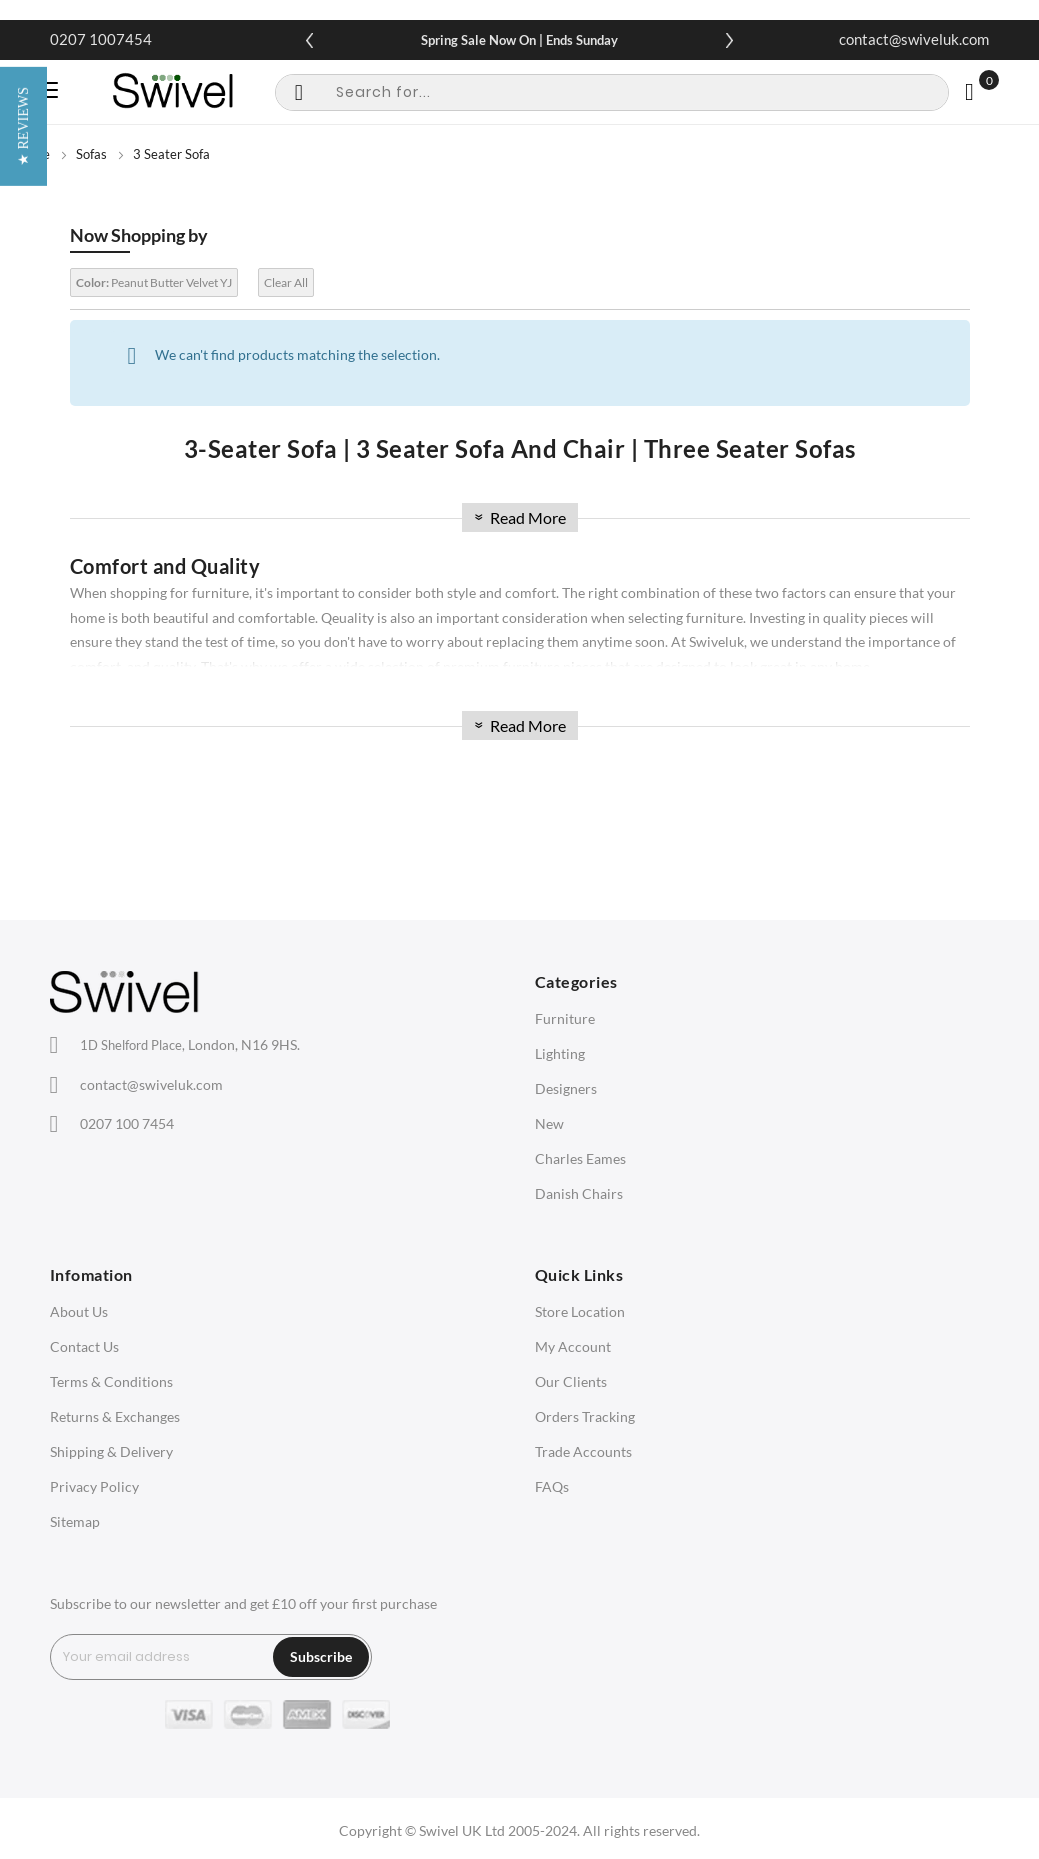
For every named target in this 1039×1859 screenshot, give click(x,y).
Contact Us (84, 1346)
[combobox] (612, 92)
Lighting (560, 1053)
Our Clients (571, 1381)
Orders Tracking (585, 1416)
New (549, 1123)
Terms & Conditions (111, 1381)
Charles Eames (580, 1158)
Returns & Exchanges (115, 1416)
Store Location (580, 1311)
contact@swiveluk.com (914, 39)
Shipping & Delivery (111, 1451)
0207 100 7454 (127, 1123)
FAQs (552, 1486)
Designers (566, 1088)
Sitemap (75, 1521)
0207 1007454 (101, 39)
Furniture (565, 1018)
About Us (79, 1311)
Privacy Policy (94, 1486)
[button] (23, 929)
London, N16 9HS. (190, 1044)
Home (32, 154)
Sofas (91, 154)
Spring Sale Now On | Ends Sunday (519, 40)
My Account (573, 1346)
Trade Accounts (583, 1451)
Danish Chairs (579, 1193)
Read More (518, 517)
